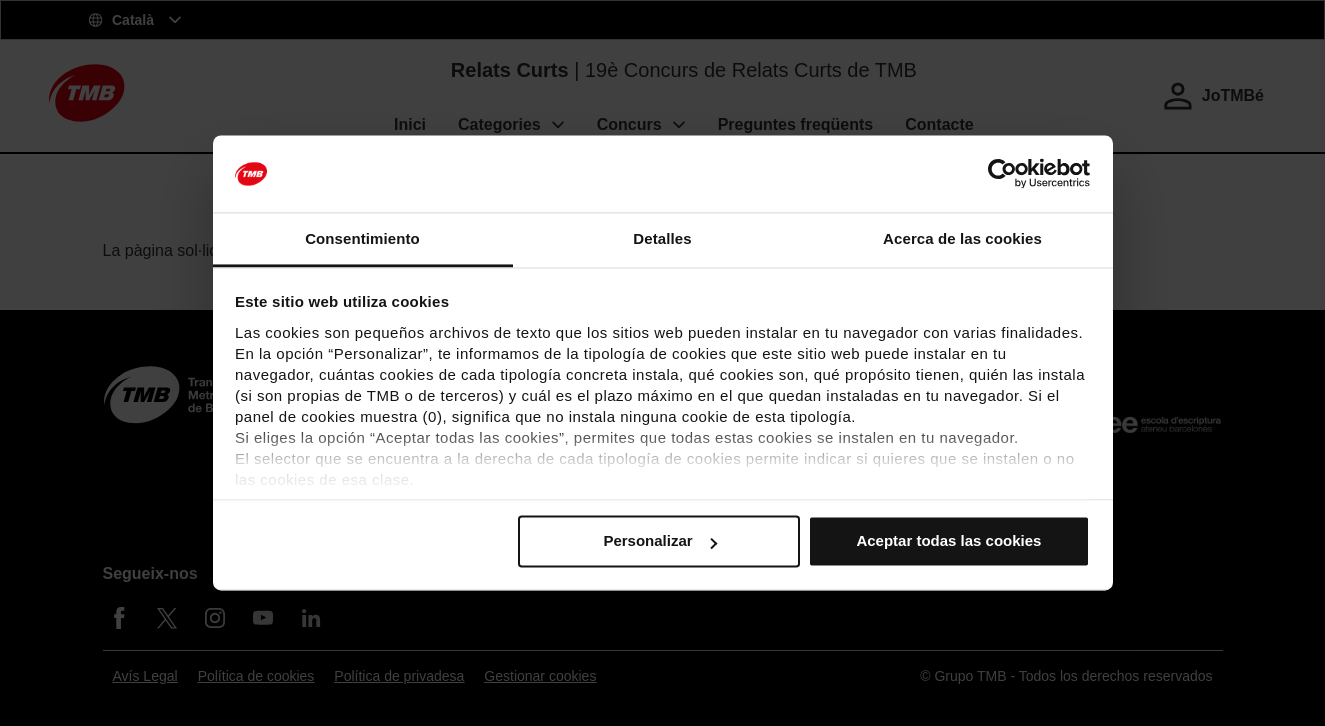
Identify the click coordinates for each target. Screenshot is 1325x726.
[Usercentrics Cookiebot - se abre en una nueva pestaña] (1002, 174)
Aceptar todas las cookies (948, 541)
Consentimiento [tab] (362, 238)
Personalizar (659, 541)
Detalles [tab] (662, 238)
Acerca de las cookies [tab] (962, 238)
